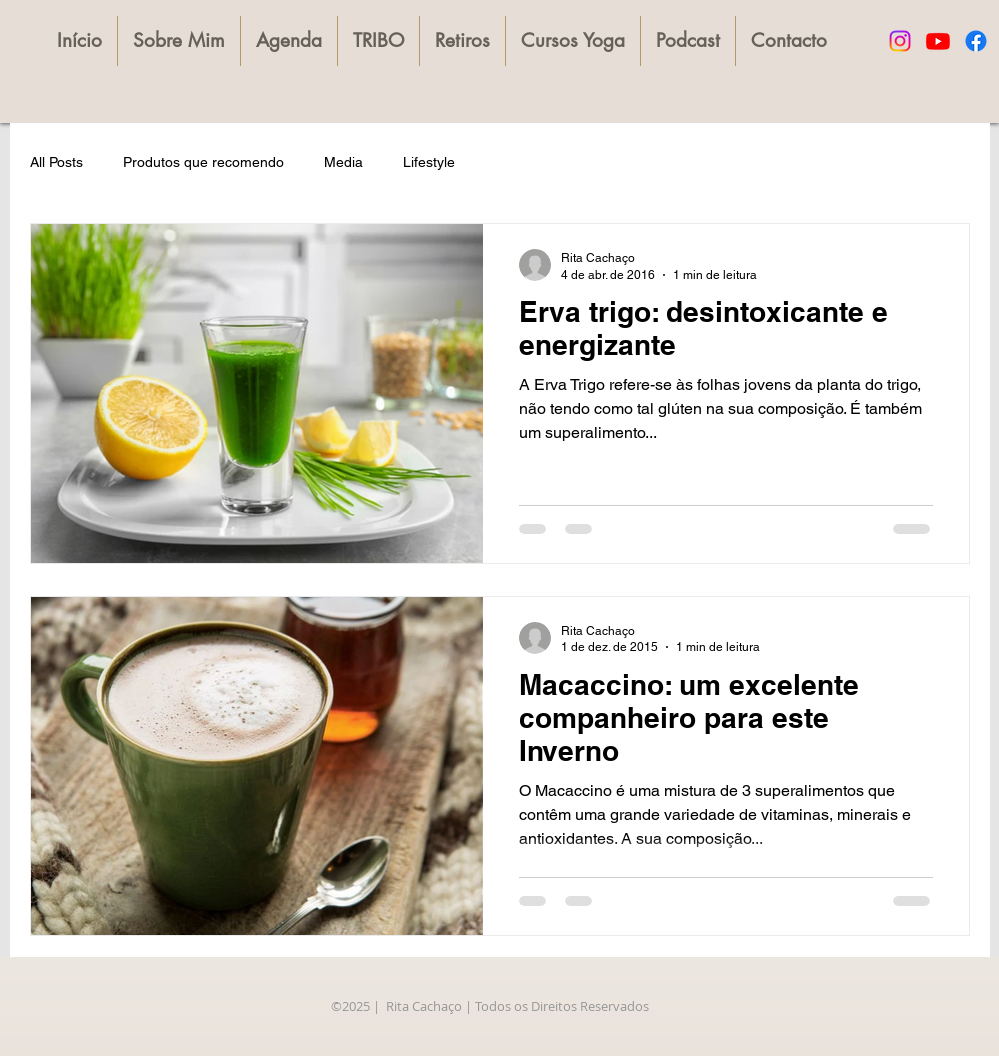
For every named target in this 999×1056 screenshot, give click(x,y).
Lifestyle (429, 162)
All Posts (56, 162)
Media (343, 162)
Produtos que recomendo (203, 162)
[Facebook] (976, 41)
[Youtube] (938, 41)
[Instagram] (900, 41)
